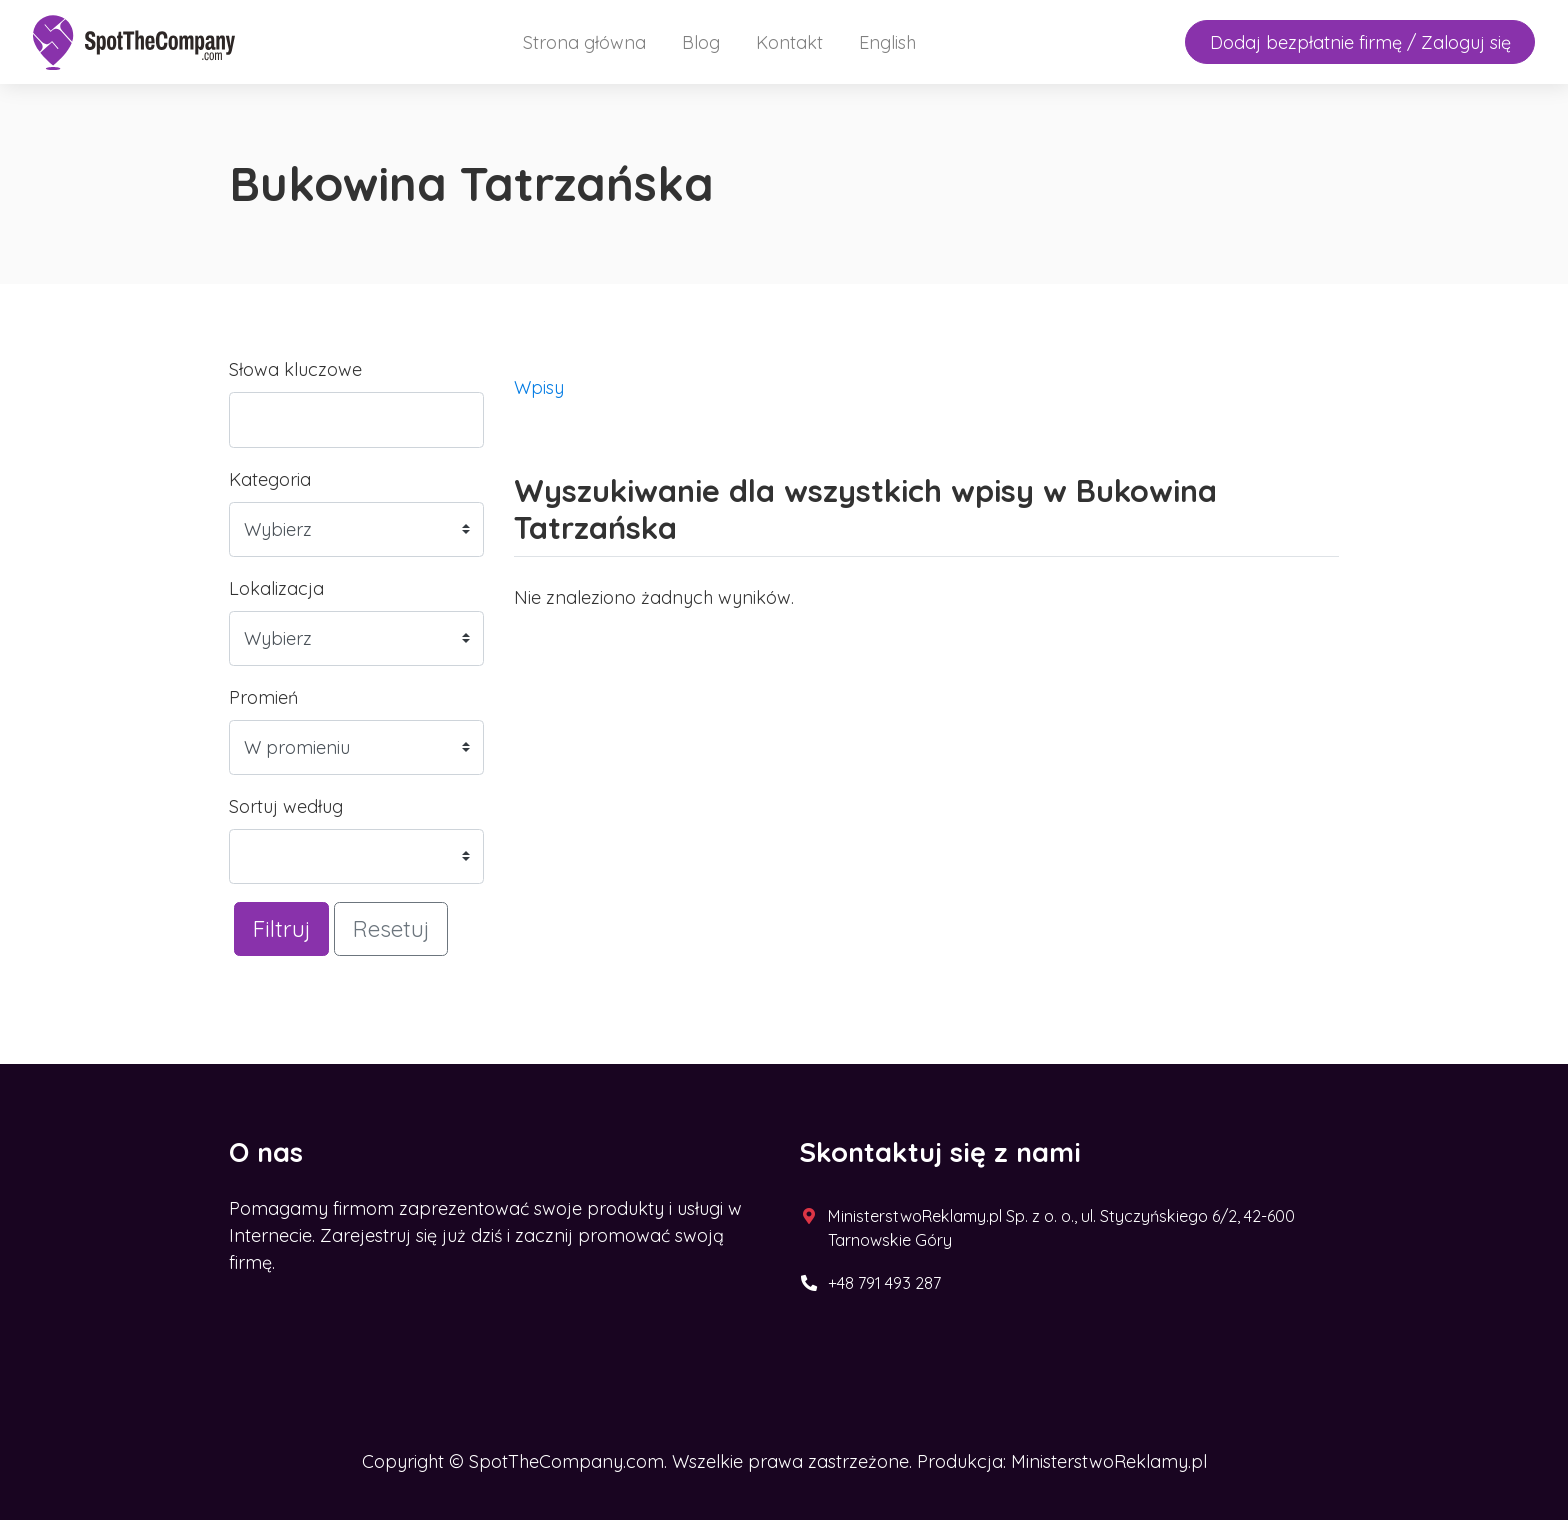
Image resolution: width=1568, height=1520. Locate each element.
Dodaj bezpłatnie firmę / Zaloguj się (1360, 42)
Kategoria (270, 479)
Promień (263, 697)
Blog (701, 42)
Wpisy (539, 387)
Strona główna (584, 42)
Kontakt (789, 42)
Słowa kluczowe (295, 369)
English (887, 42)
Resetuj (391, 928)
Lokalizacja (276, 588)
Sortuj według (286, 806)
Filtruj (281, 928)
